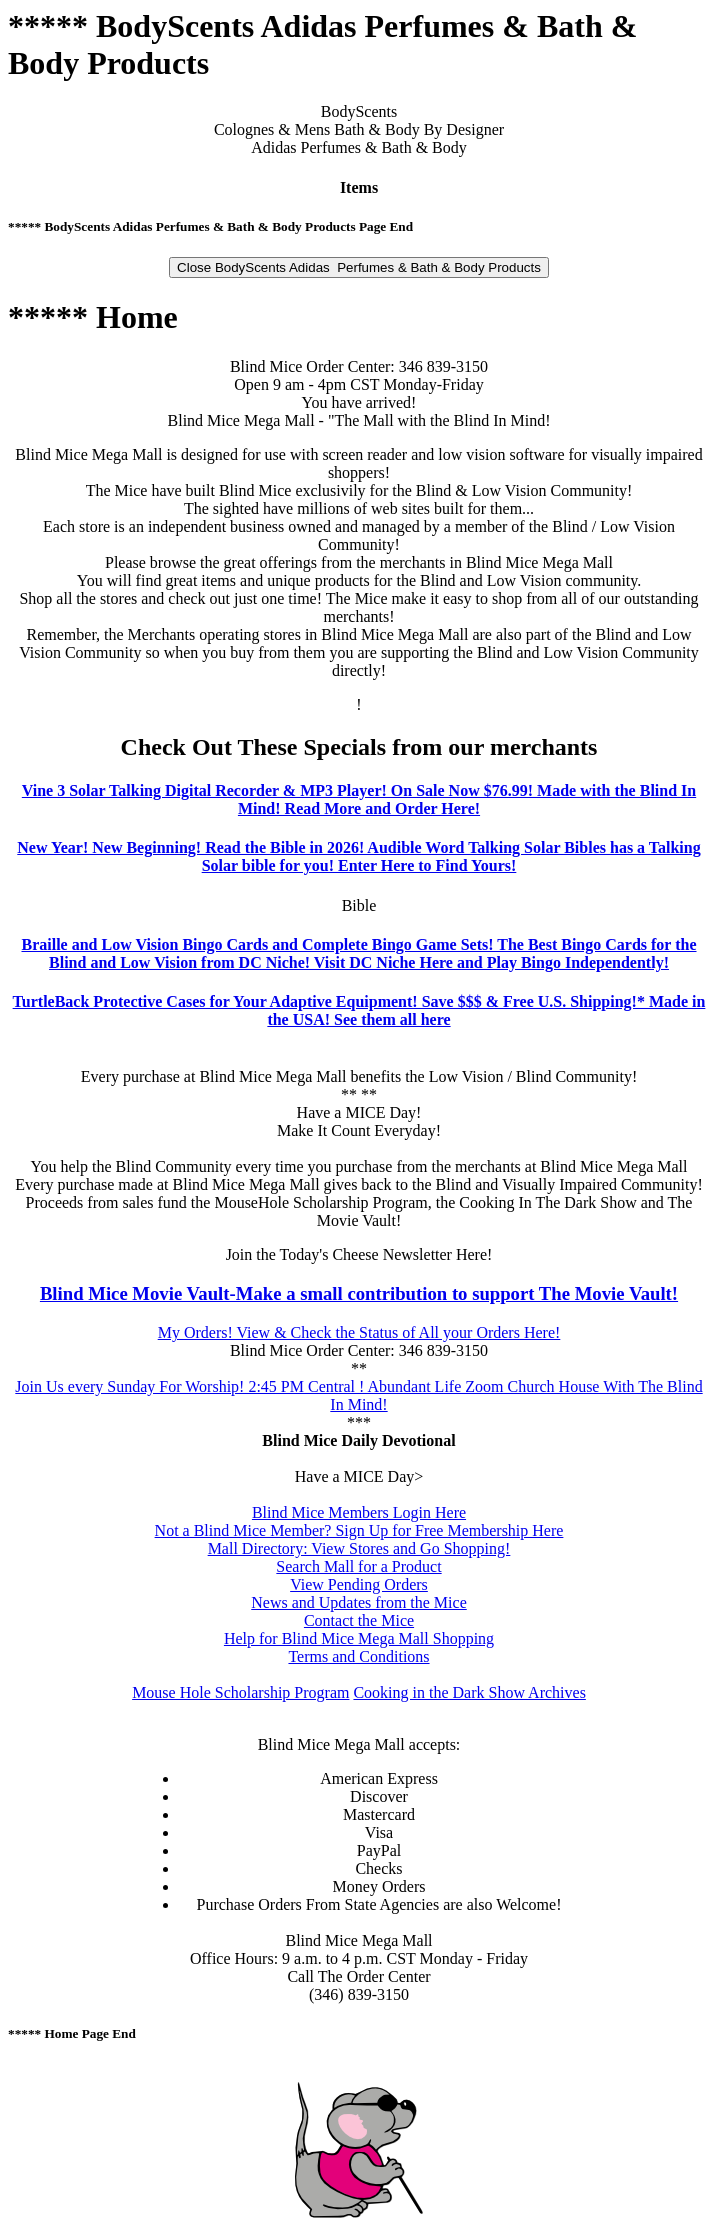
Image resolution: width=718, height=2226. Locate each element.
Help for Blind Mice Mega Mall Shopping (359, 1638)
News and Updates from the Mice (359, 1602)
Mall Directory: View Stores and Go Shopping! (359, 1548)
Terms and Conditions (358, 1656)
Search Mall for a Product (358, 1566)
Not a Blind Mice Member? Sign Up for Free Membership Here (359, 1530)
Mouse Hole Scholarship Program (240, 1692)
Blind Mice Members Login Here (359, 1512)
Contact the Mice (359, 1620)
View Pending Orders (359, 1584)
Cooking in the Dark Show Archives (469, 1692)
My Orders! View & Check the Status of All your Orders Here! (359, 1332)
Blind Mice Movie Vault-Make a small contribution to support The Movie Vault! (359, 1293)
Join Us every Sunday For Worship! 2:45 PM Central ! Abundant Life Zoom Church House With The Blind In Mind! (358, 1395)
